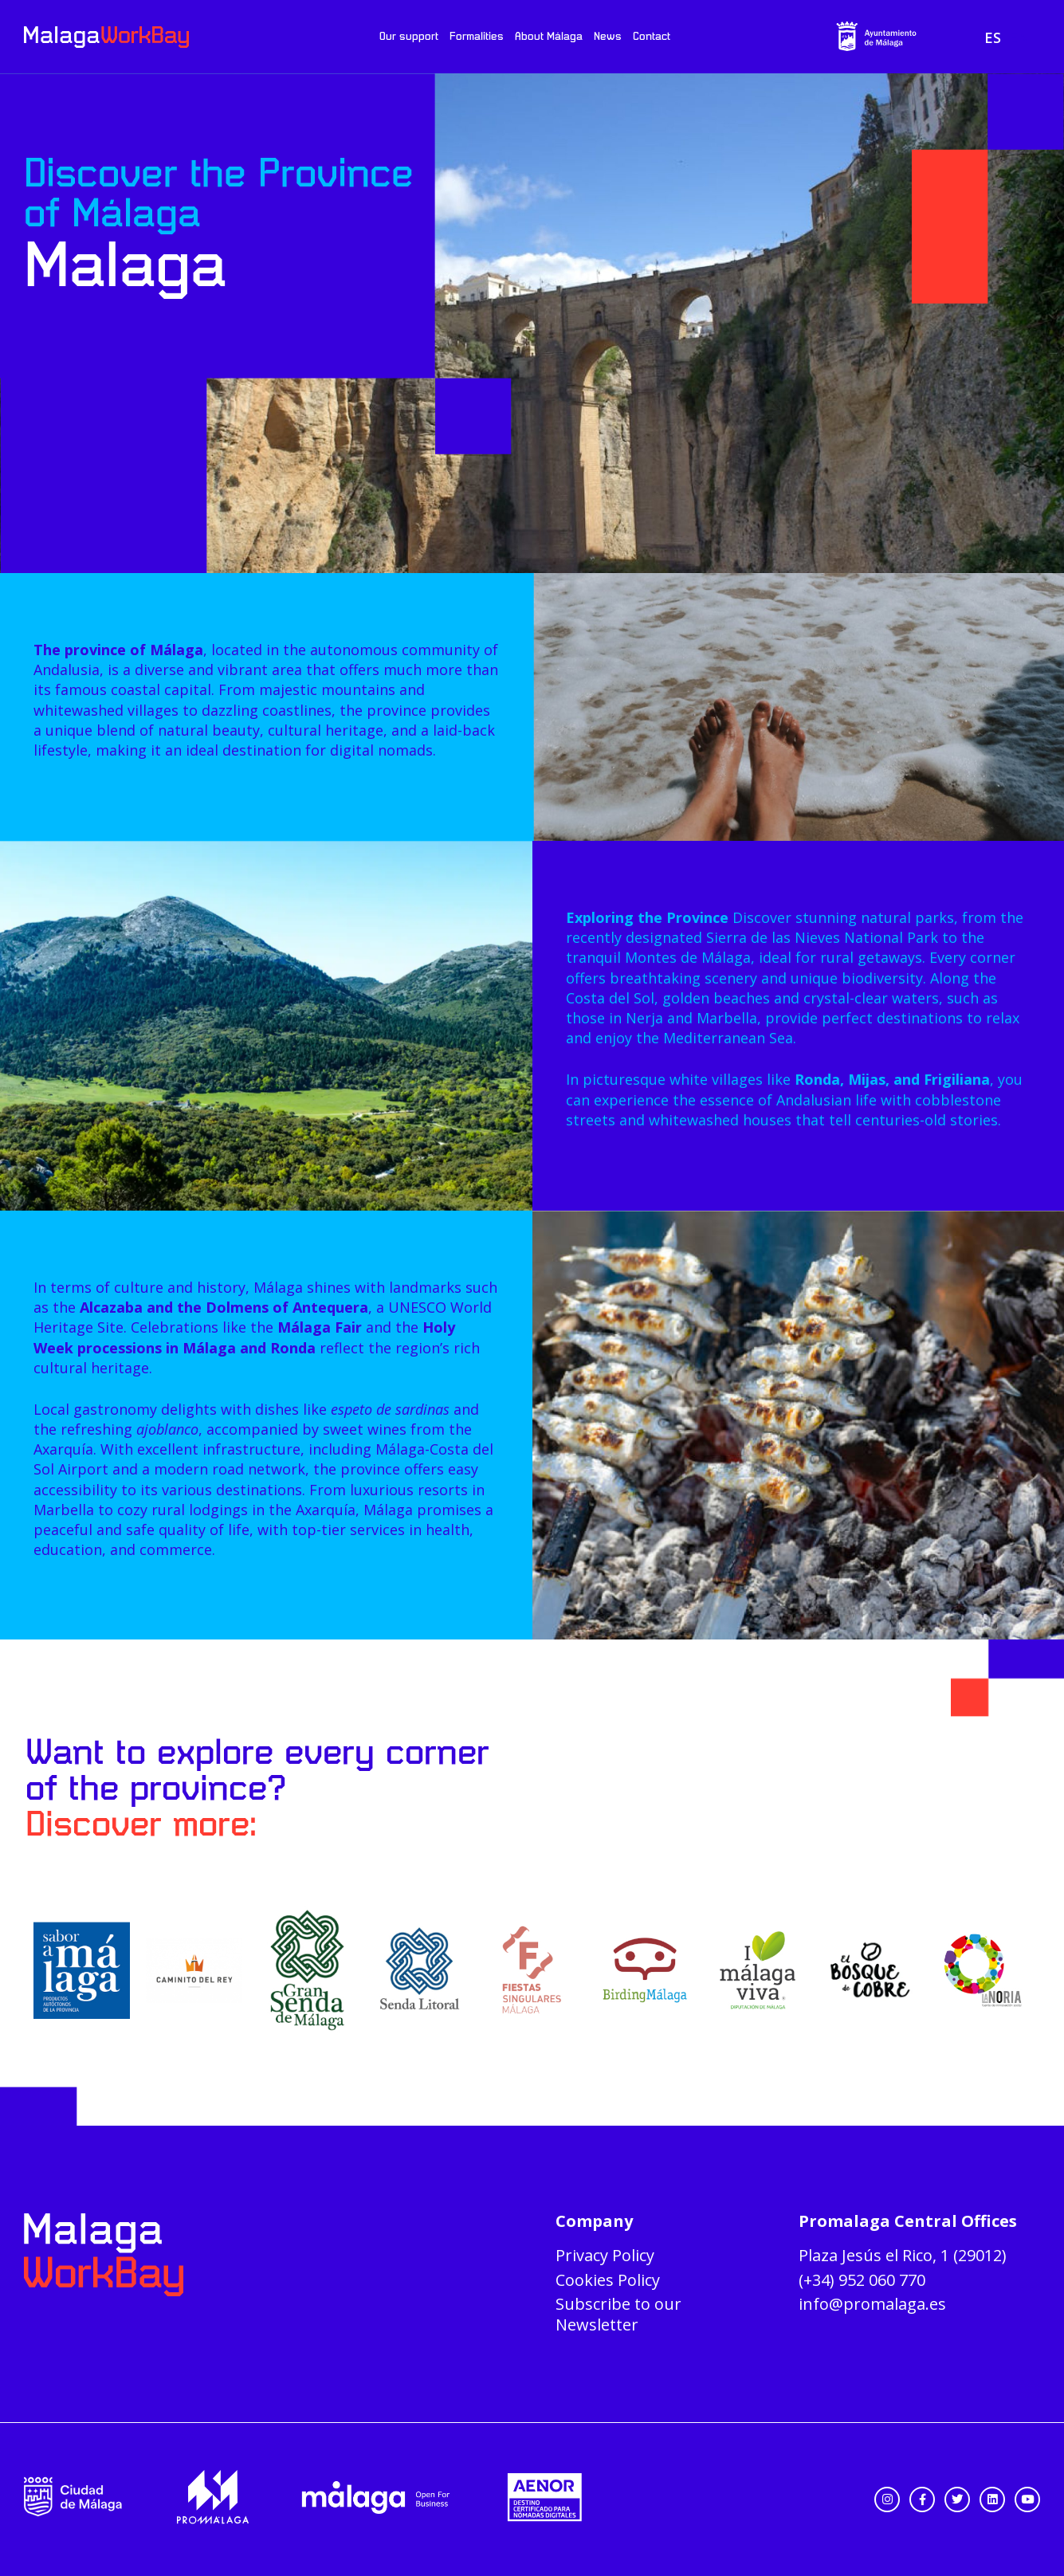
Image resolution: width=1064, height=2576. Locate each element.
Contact (651, 36)
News (608, 36)
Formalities (477, 36)
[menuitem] (992, 37)
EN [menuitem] (1019, 37)
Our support (408, 36)
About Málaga (549, 36)
